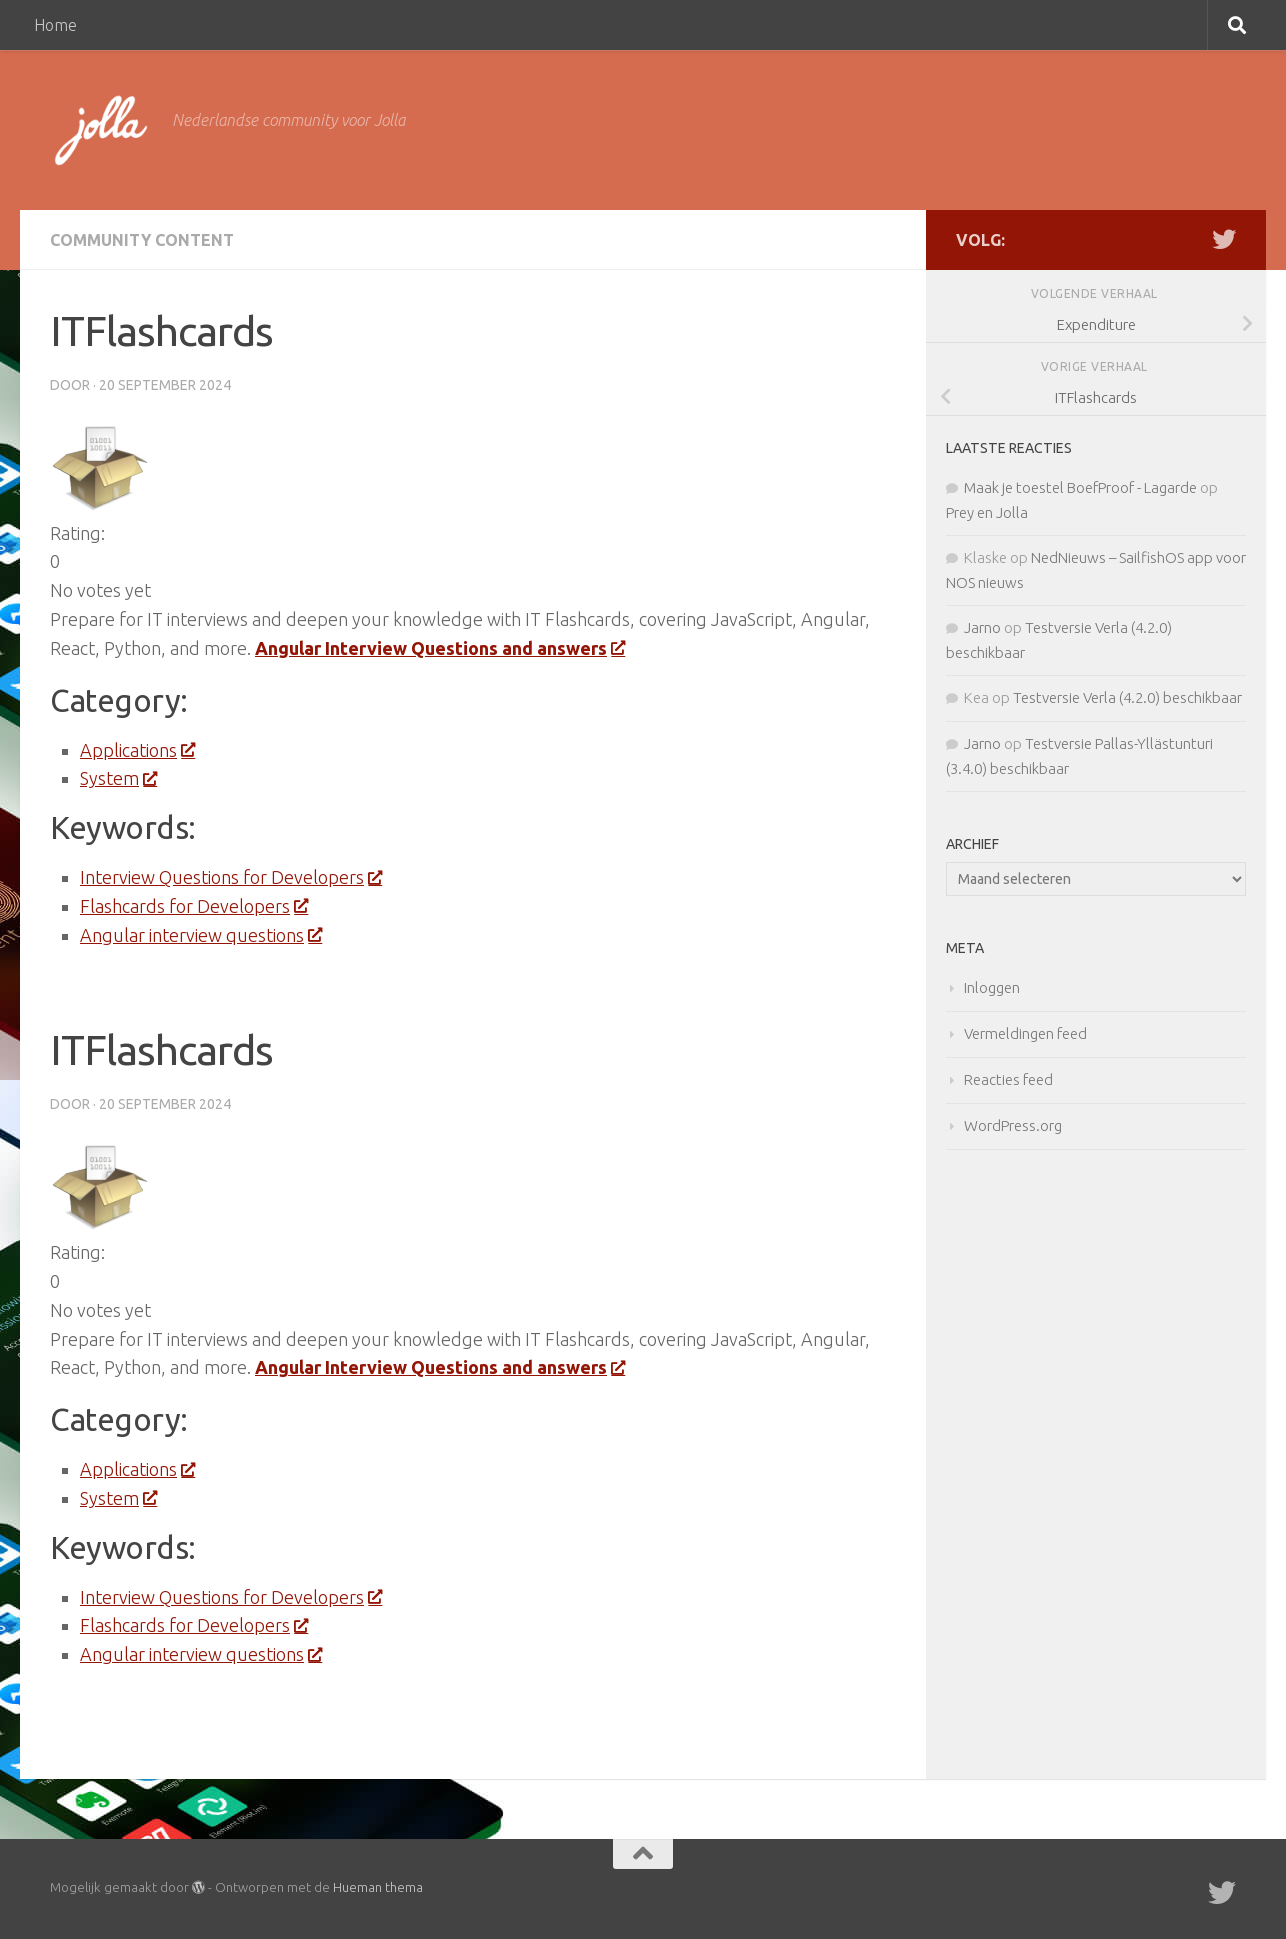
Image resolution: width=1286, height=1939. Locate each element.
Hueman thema (378, 1887)
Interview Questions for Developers (230, 877)
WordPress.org (1013, 1125)
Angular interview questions (200, 935)
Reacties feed (1008, 1079)
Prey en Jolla (987, 512)
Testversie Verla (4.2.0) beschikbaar (1127, 697)
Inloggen (992, 987)
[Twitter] (1224, 239)
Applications (137, 750)
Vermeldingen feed (1025, 1033)
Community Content (142, 240)
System (118, 778)
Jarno (982, 627)
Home (55, 25)
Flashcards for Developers (193, 906)
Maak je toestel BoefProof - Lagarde (1080, 487)
